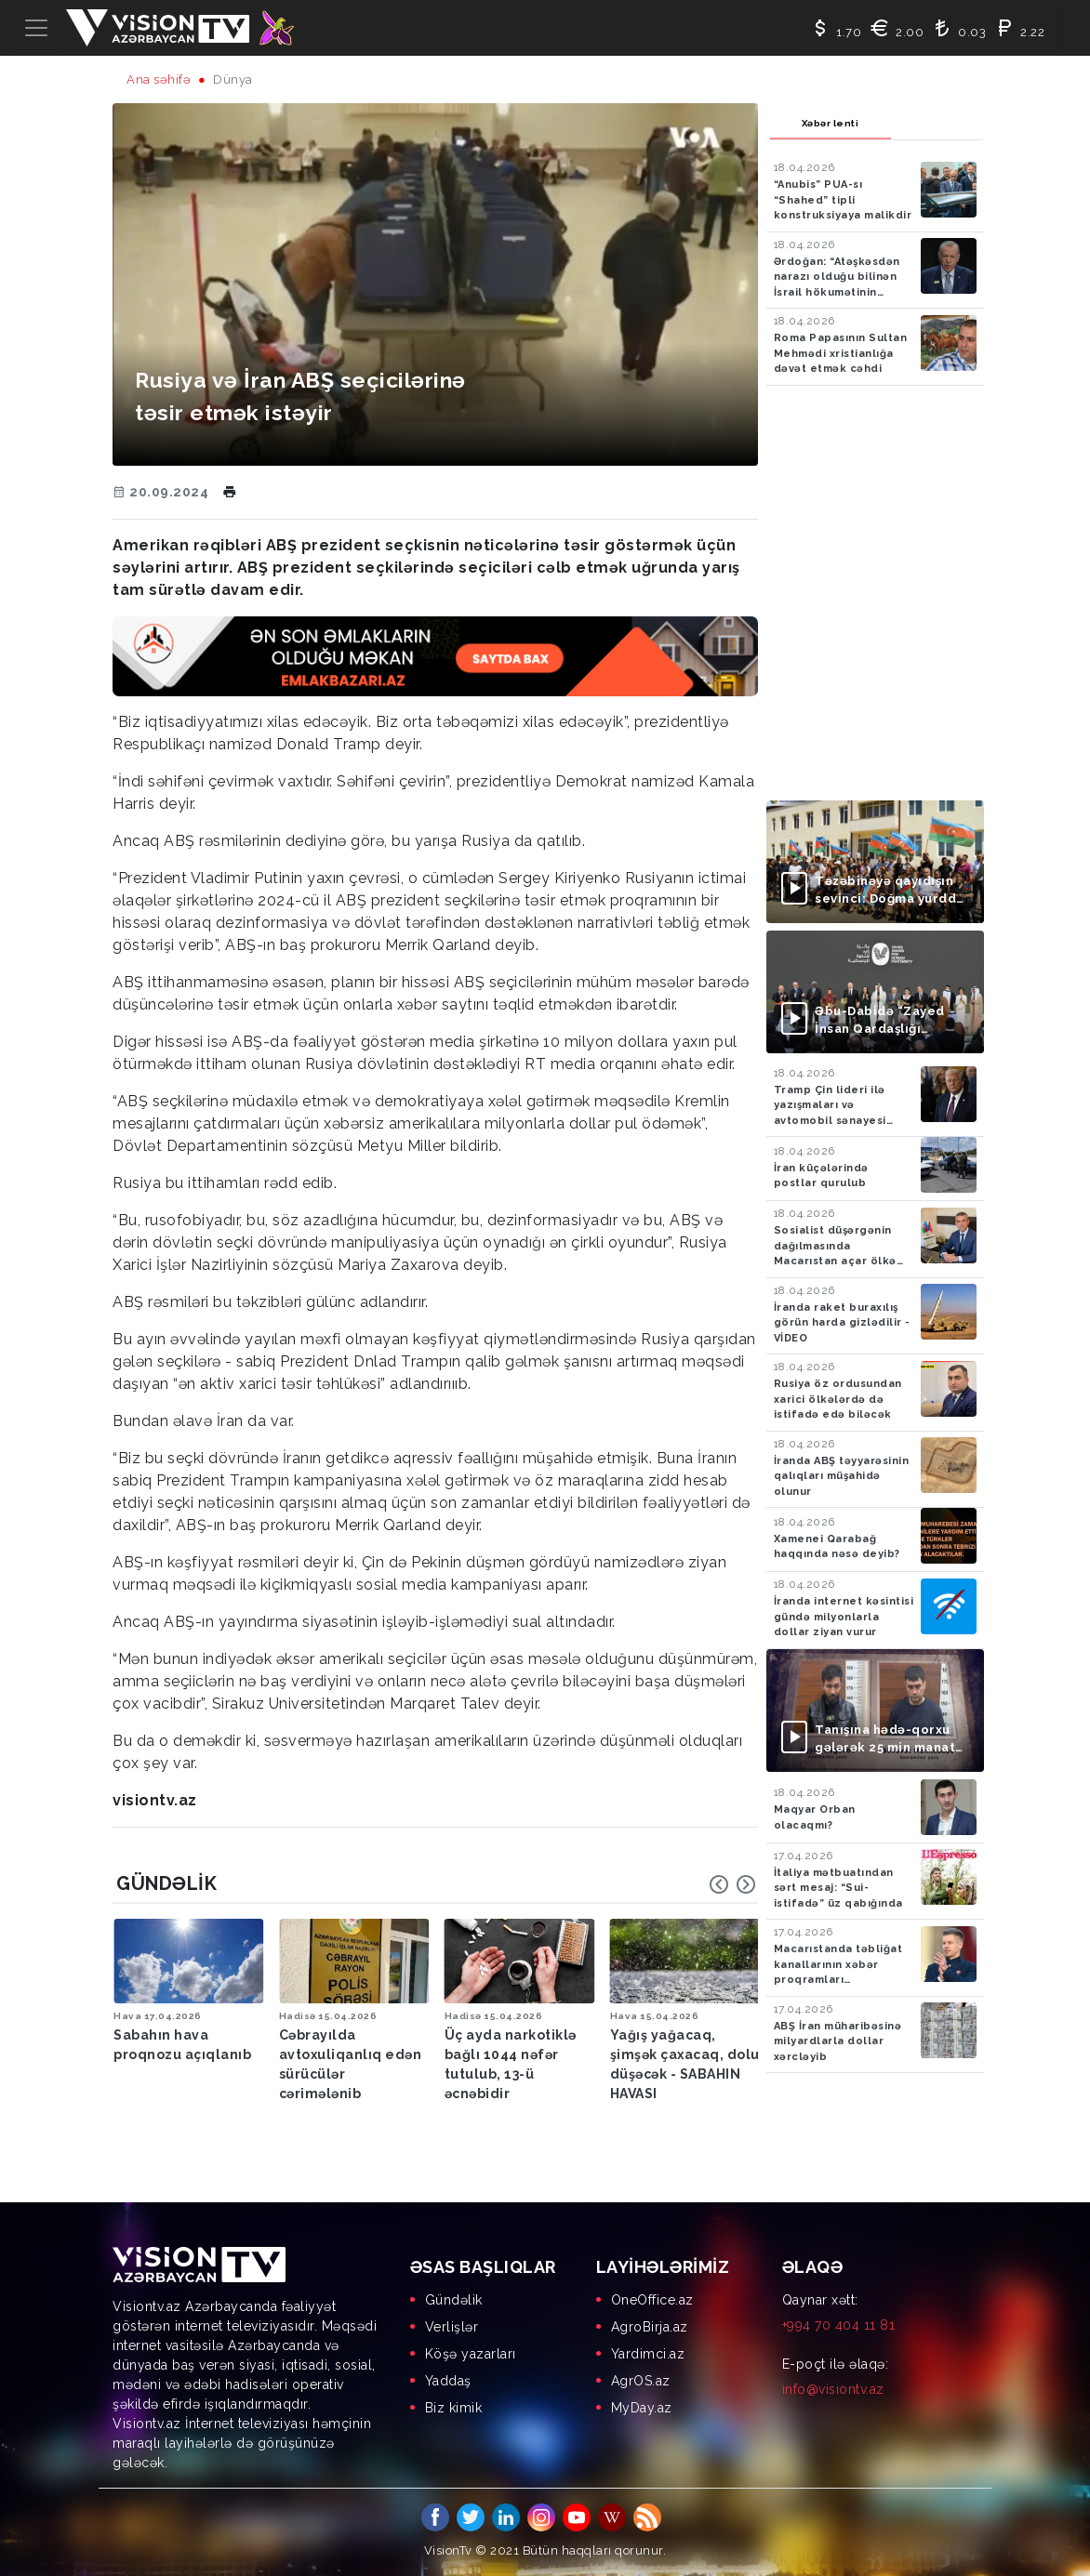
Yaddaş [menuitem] (448, 2380)
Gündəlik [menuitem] (454, 2299)
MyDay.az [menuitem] (641, 2407)
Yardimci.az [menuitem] (648, 2353)
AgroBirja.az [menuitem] (649, 2326)
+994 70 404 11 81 (839, 2325)
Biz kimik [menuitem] (454, 2407)
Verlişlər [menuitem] (452, 2326)
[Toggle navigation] (36, 28)
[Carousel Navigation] (733, 1884)
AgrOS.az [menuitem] (641, 2380)
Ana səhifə (158, 79)
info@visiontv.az (833, 2389)
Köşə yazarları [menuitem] (470, 2353)
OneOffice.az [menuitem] (652, 2299)
